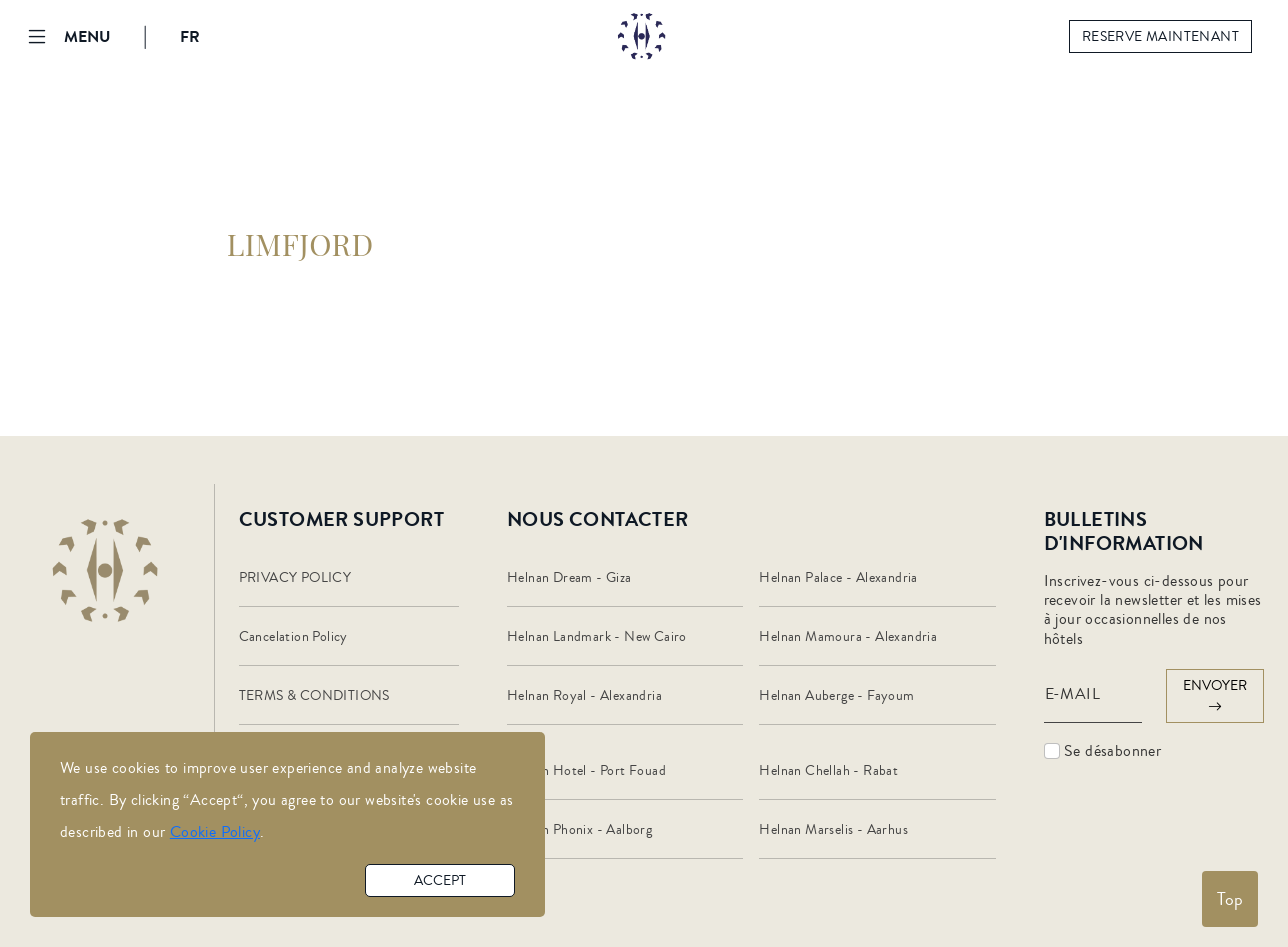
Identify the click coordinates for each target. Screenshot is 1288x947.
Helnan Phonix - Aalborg (579, 830)
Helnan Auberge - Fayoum (836, 696)
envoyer (1215, 696)
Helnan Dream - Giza (569, 578)
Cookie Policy (215, 832)
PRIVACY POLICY (295, 578)
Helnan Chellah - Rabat (828, 771)
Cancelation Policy (293, 637)
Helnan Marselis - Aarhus (833, 830)
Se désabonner (1103, 751)
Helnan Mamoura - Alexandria (848, 637)
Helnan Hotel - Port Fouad (586, 771)
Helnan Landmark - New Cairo (597, 637)
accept (440, 881)
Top (1230, 899)
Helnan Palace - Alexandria (838, 578)
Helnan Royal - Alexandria (584, 696)
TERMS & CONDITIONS (314, 696)
